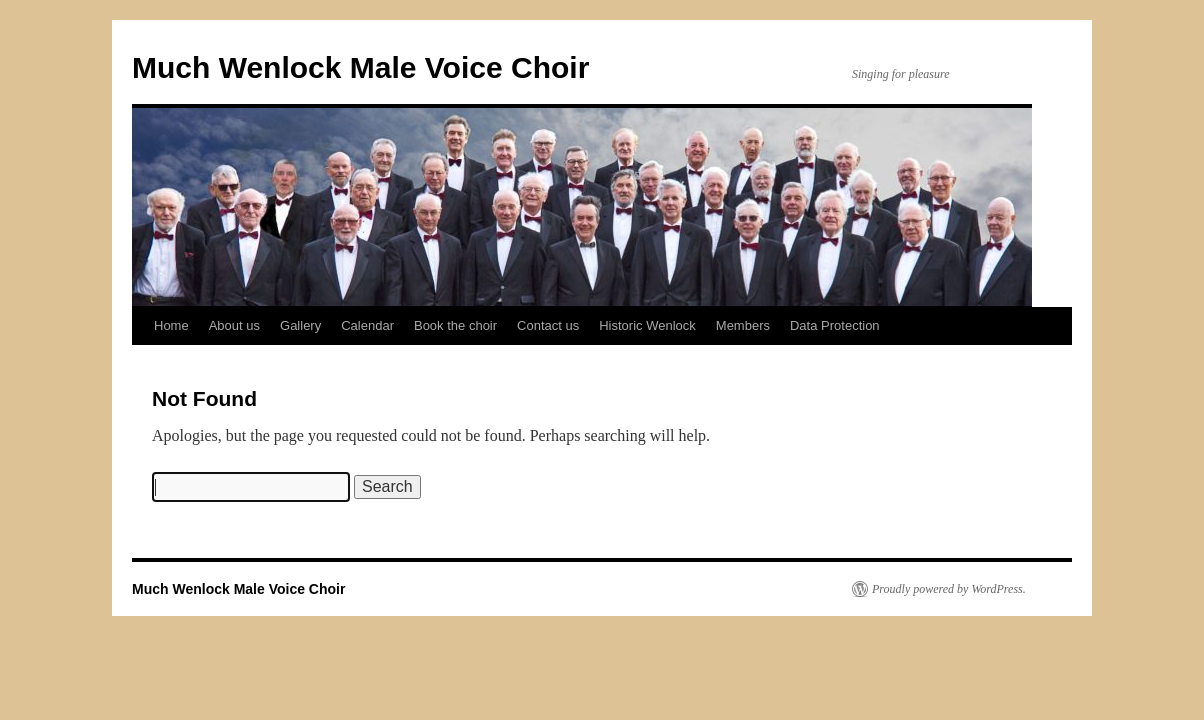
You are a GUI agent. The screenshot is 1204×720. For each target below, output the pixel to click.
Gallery (300, 325)
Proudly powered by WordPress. (949, 589)
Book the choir (455, 325)
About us (234, 325)
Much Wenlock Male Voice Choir (360, 67)
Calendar (367, 325)
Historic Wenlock (647, 325)
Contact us (548, 325)
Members (743, 325)
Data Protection (835, 325)
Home (171, 325)
